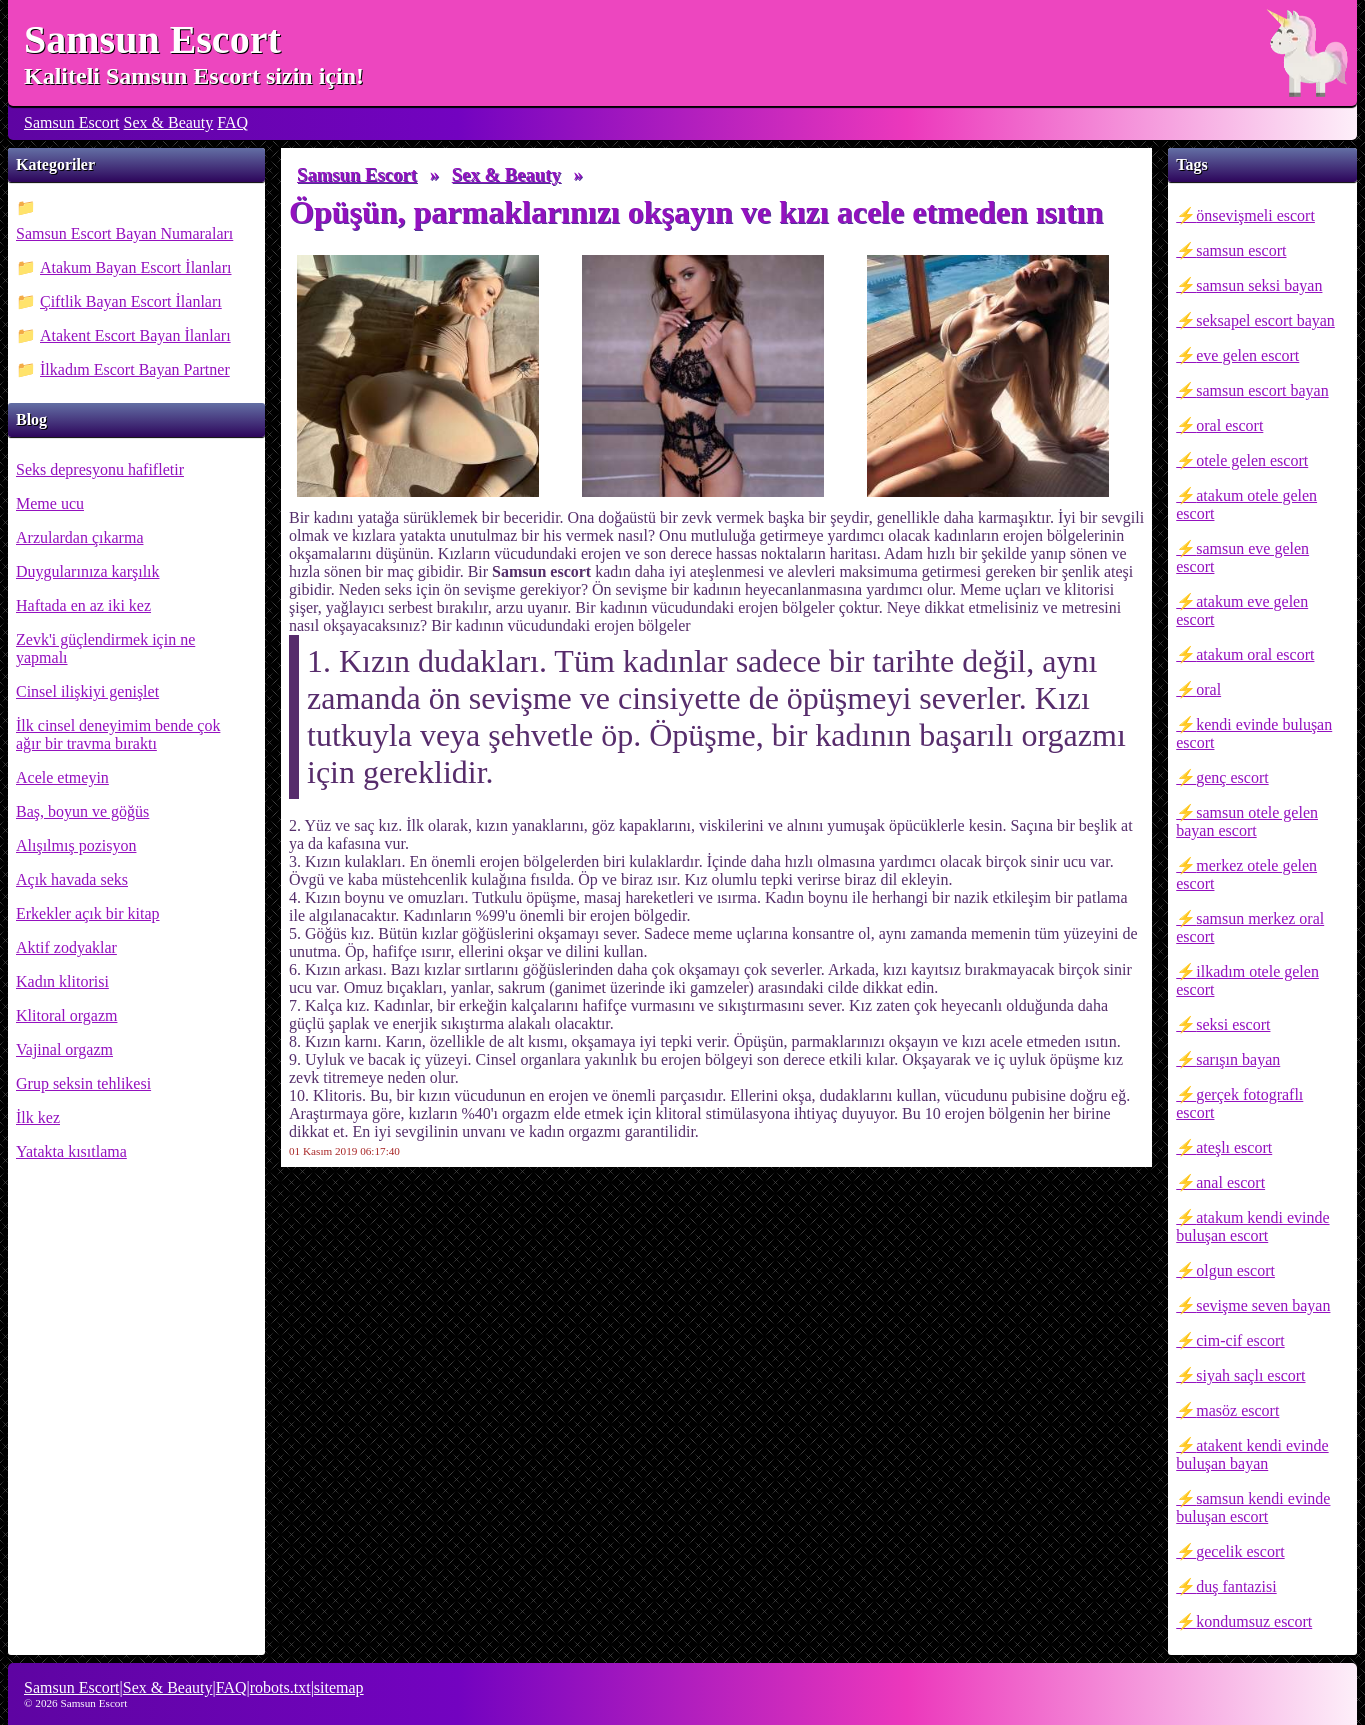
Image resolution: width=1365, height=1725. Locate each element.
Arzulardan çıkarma (79, 537)
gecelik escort (1240, 1551)
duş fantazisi (1236, 1586)
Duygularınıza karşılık (88, 571)
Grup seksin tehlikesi (83, 1083)
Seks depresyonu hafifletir (100, 469)
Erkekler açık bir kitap (88, 913)
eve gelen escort (1247, 355)
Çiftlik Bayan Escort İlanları (131, 301)
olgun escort (1235, 1270)
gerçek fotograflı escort (1239, 1103)
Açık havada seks (72, 879)
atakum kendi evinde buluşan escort (1252, 1226)
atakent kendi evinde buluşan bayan (1252, 1454)
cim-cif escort (1240, 1340)
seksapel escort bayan (1265, 320)
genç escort (1232, 777)
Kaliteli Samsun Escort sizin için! (194, 76)
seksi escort (1233, 1024)
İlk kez (38, 1117)
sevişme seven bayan (1263, 1305)
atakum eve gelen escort (1242, 610)
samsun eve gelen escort (1242, 557)
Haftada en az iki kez (83, 605)
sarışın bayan (1238, 1059)
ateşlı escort (1234, 1147)
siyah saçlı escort (1250, 1375)
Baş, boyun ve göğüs (82, 811)
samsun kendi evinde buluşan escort (1253, 1507)
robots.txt (280, 1687)
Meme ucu (50, 503)
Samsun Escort (152, 39)
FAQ (232, 122)
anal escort (1230, 1182)
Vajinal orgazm (64, 1049)
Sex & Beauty (169, 122)
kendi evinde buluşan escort (1254, 733)
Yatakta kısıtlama (71, 1151)
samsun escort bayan (1262, 390)
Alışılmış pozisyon (76, 845)
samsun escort (1241, 250)
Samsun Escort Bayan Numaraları (124, 233)
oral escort (1229, 425)
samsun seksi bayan (1259, 285)
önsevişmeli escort (1255, 215)
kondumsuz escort (1254, 1621)
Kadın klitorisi (62, 981)
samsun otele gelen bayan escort (1247, 821)
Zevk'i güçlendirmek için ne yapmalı (105, 648)
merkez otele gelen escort (1246, 874)
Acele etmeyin (62, 777)
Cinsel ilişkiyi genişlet (87, 691)
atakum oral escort (1255, 654)
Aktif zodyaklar (66, 947)
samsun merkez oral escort (1250, 927)
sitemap (339, 1687)
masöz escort (1237, 1410)
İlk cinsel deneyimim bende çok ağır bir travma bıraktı (118, 734)
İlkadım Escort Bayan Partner (135, 369)
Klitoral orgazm (66, 1015)
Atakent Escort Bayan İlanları (135, 335)
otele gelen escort (1252, 460)
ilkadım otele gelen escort (1247, 980)
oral (1208, 689)
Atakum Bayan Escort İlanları (136, 267)
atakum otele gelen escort (1246, 504)
